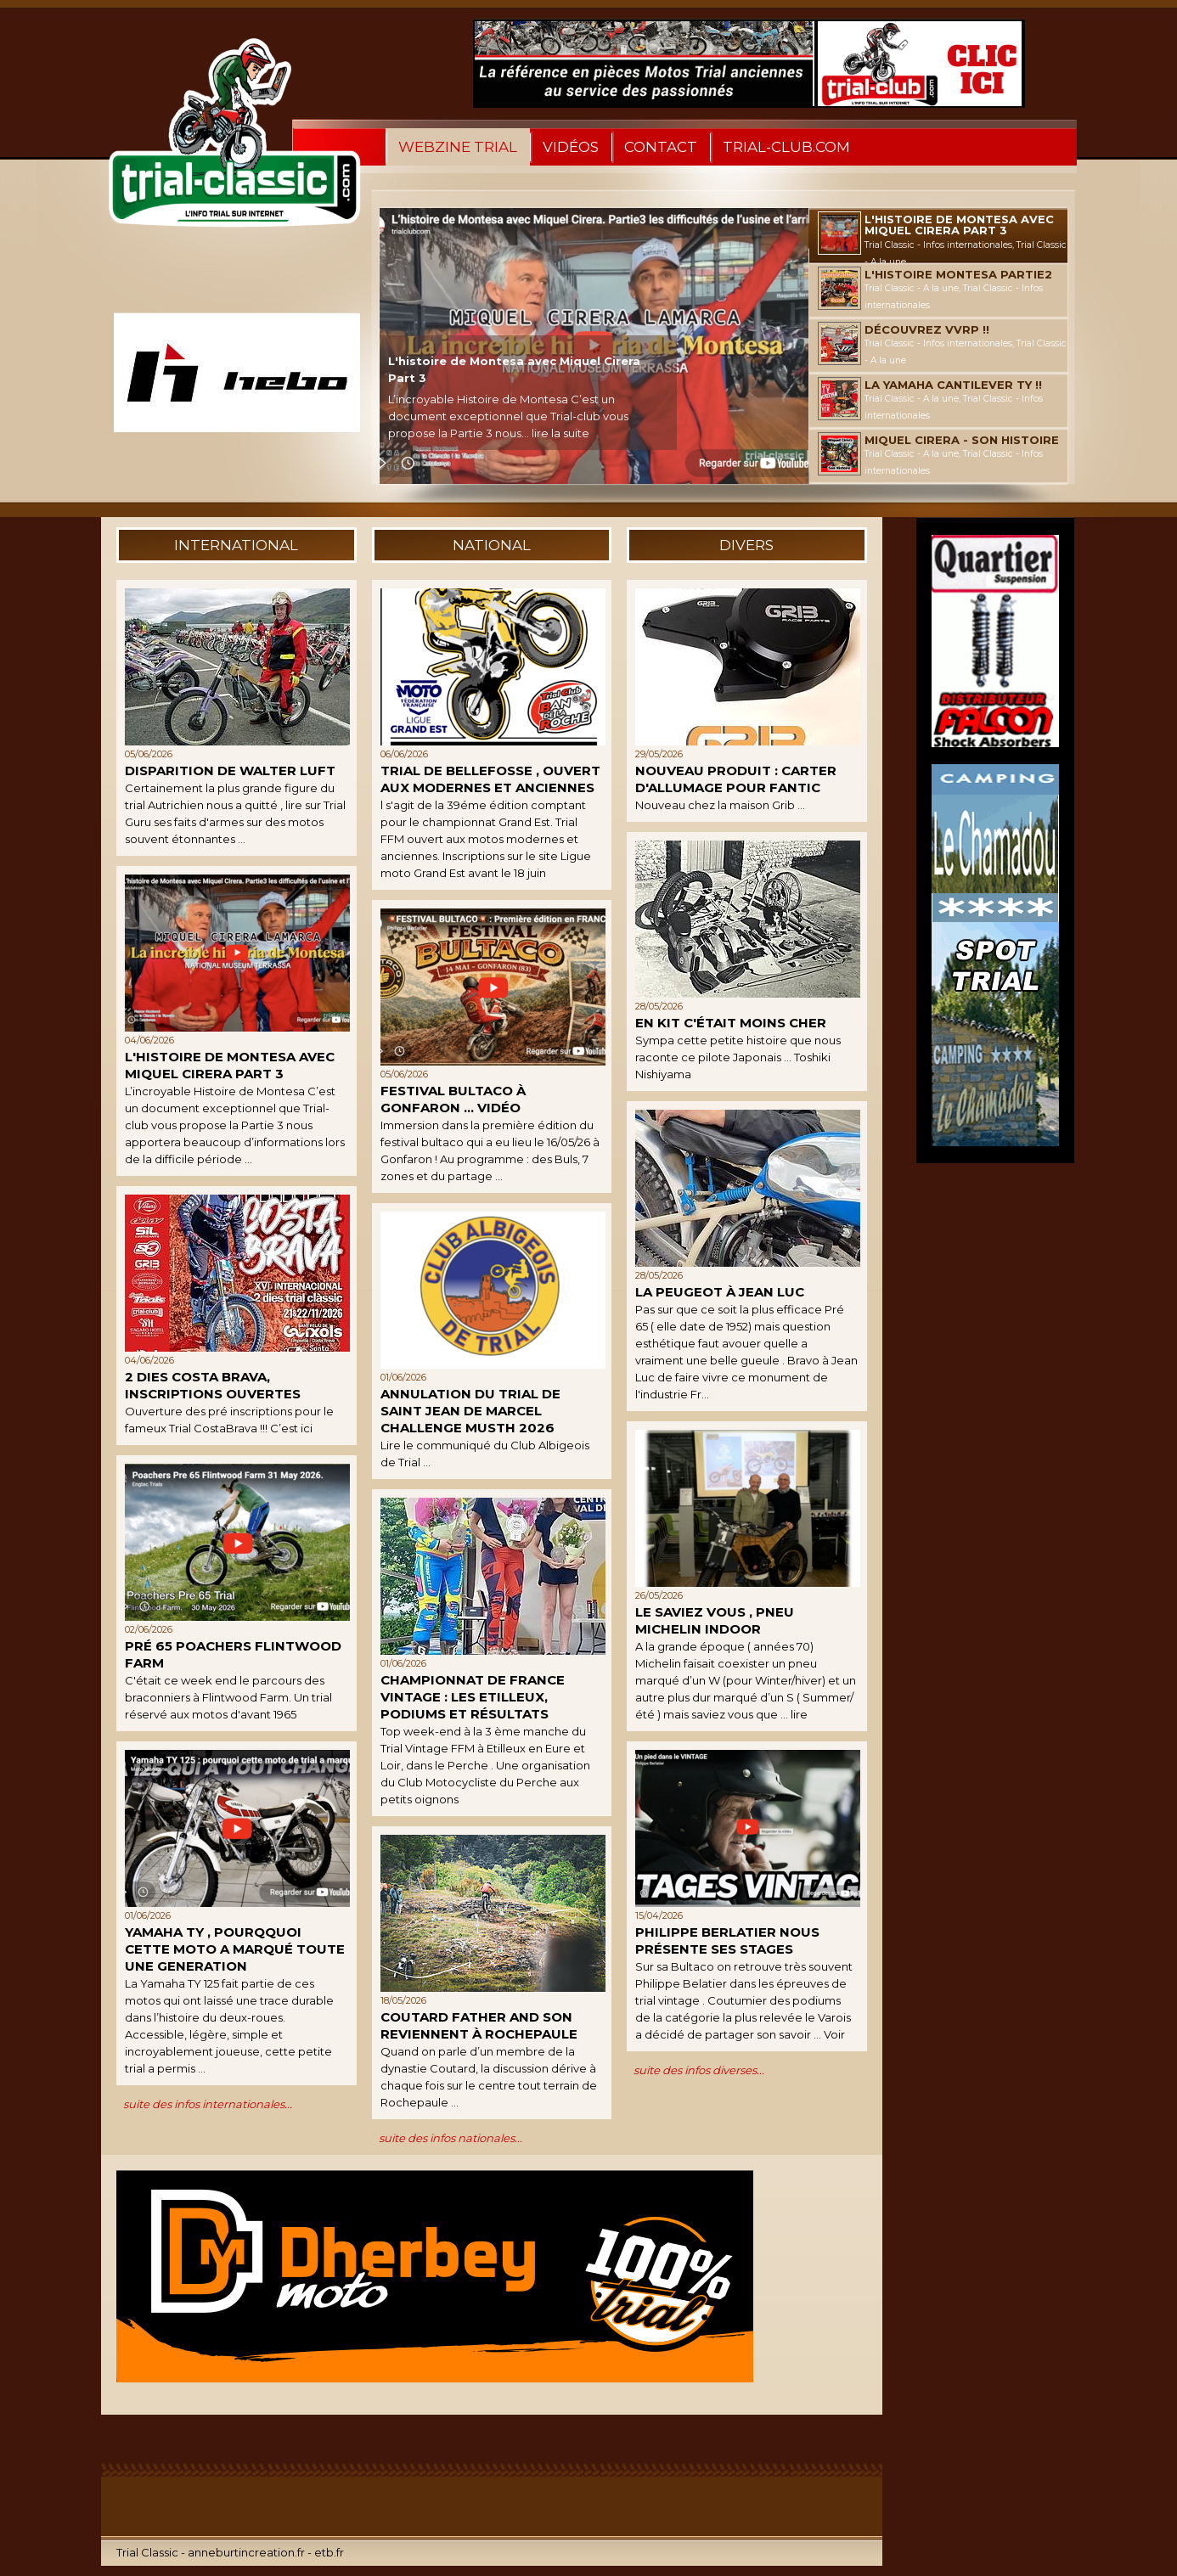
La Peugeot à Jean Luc (719, 1292)
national (492, 545)
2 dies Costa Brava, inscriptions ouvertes (213, 1385)
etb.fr (329, 2552)
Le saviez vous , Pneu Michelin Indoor (714, 1620)
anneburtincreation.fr (246, 2552)
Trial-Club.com (786, 146)
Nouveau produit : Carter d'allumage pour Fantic (735, 779)
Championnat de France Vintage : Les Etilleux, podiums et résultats (472, 1697)
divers (746, 545)
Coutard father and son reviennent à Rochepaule (478, 2025)
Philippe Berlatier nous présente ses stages (727, 1940)
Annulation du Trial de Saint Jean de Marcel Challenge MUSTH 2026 (470, 1411)
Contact (660, 146)
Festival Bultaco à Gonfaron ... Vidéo (453, 1099)
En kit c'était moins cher (730, 1023)
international (236, 545)
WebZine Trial (457, 146)
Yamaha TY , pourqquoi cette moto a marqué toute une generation (235, 1949)
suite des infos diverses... (699, 2070)
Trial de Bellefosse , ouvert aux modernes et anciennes (490, 779)
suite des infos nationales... (450, 2138)
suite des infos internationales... (207, 2104)
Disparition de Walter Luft (230, 770)
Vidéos (571, 146)
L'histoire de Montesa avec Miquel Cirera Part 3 (230, 1065)
